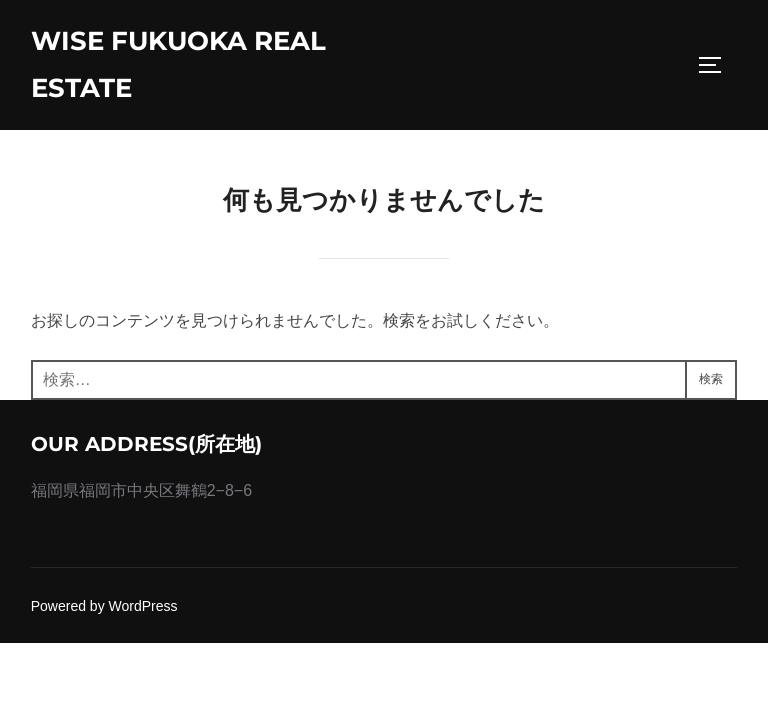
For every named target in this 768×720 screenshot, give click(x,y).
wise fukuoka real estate (178, 64)
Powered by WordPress (104, 606)
